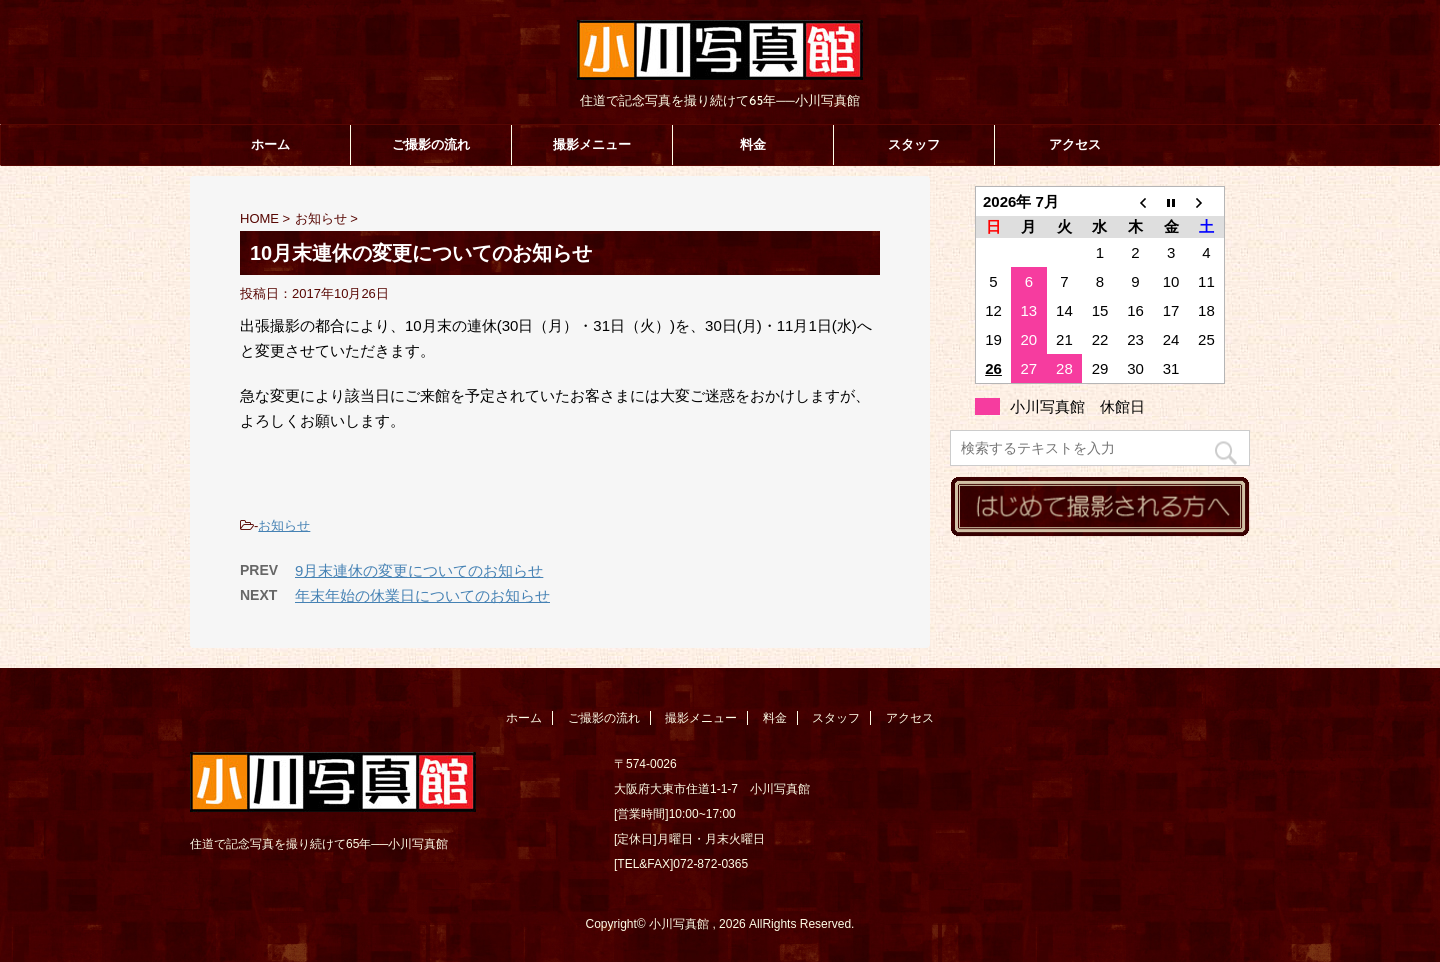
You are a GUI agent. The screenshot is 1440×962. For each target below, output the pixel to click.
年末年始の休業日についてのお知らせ (422, 595)
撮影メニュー (592, 144)
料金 (753, 144)
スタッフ (914, 144)
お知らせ (284, 525)
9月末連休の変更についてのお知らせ (419, 570)
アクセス (1075, 144)
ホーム (270, 144)
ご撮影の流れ (431, 144)
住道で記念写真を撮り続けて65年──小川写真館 (319, 844)
